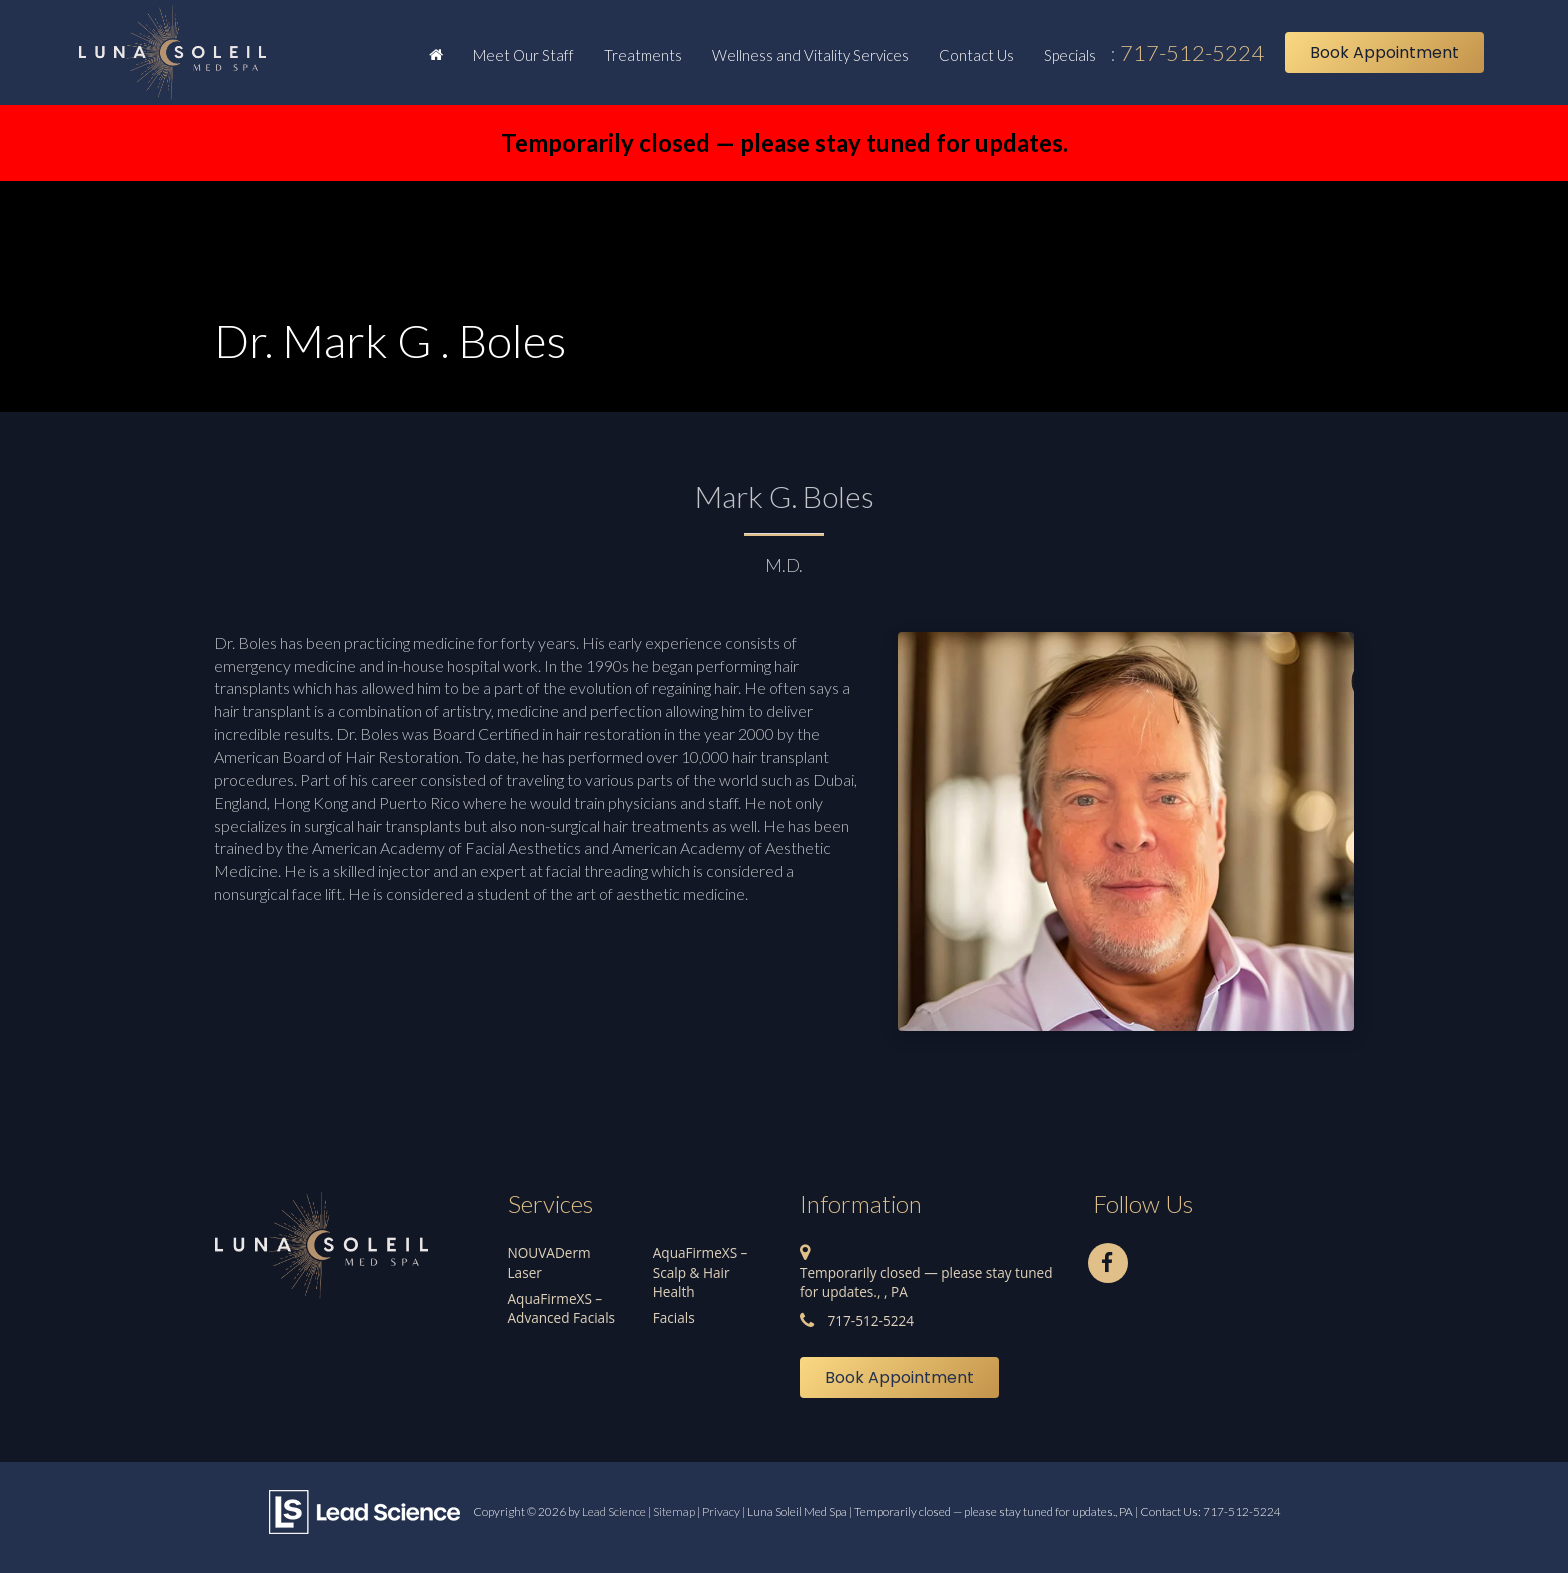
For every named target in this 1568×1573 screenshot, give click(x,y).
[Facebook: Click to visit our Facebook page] (1108, 1259)
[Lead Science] (364, 1510)
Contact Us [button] (976, 55)
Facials (674, 1317)
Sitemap (674, 1511)
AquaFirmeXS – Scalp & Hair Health (700, 1272)
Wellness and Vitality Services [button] (810, 55)
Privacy (721, 1511)
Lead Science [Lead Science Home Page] (614, 1511)
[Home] (436, 53)
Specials (1070, 55)
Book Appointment (1384, 52)
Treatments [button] (643, 55)
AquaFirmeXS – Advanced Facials (562, 1308)
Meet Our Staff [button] (523, 55)
